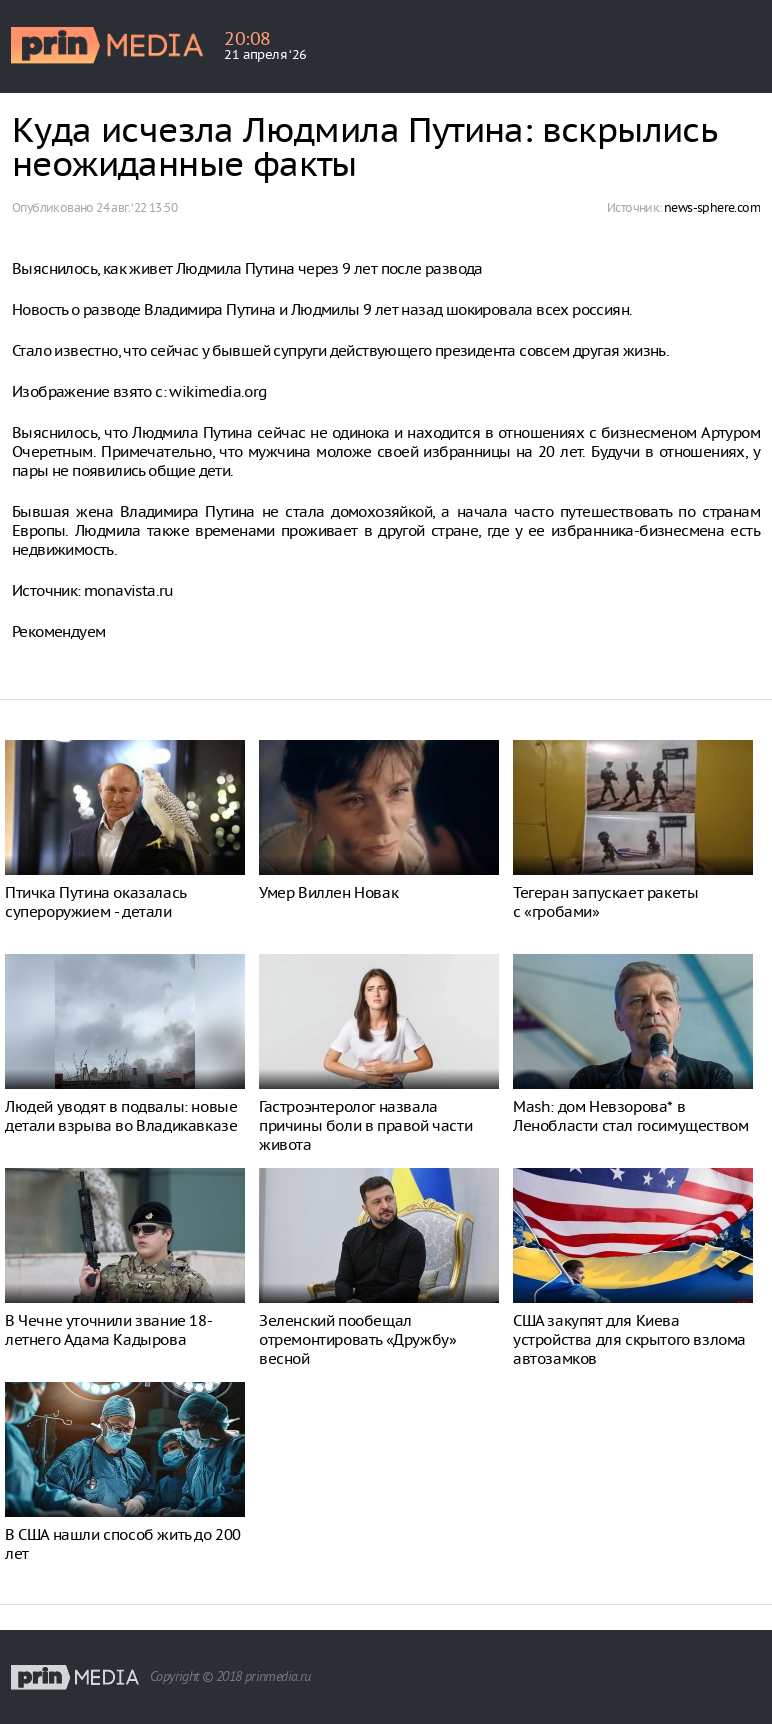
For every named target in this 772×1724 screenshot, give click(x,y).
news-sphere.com (712, 207)
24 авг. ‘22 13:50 (136, 207)
